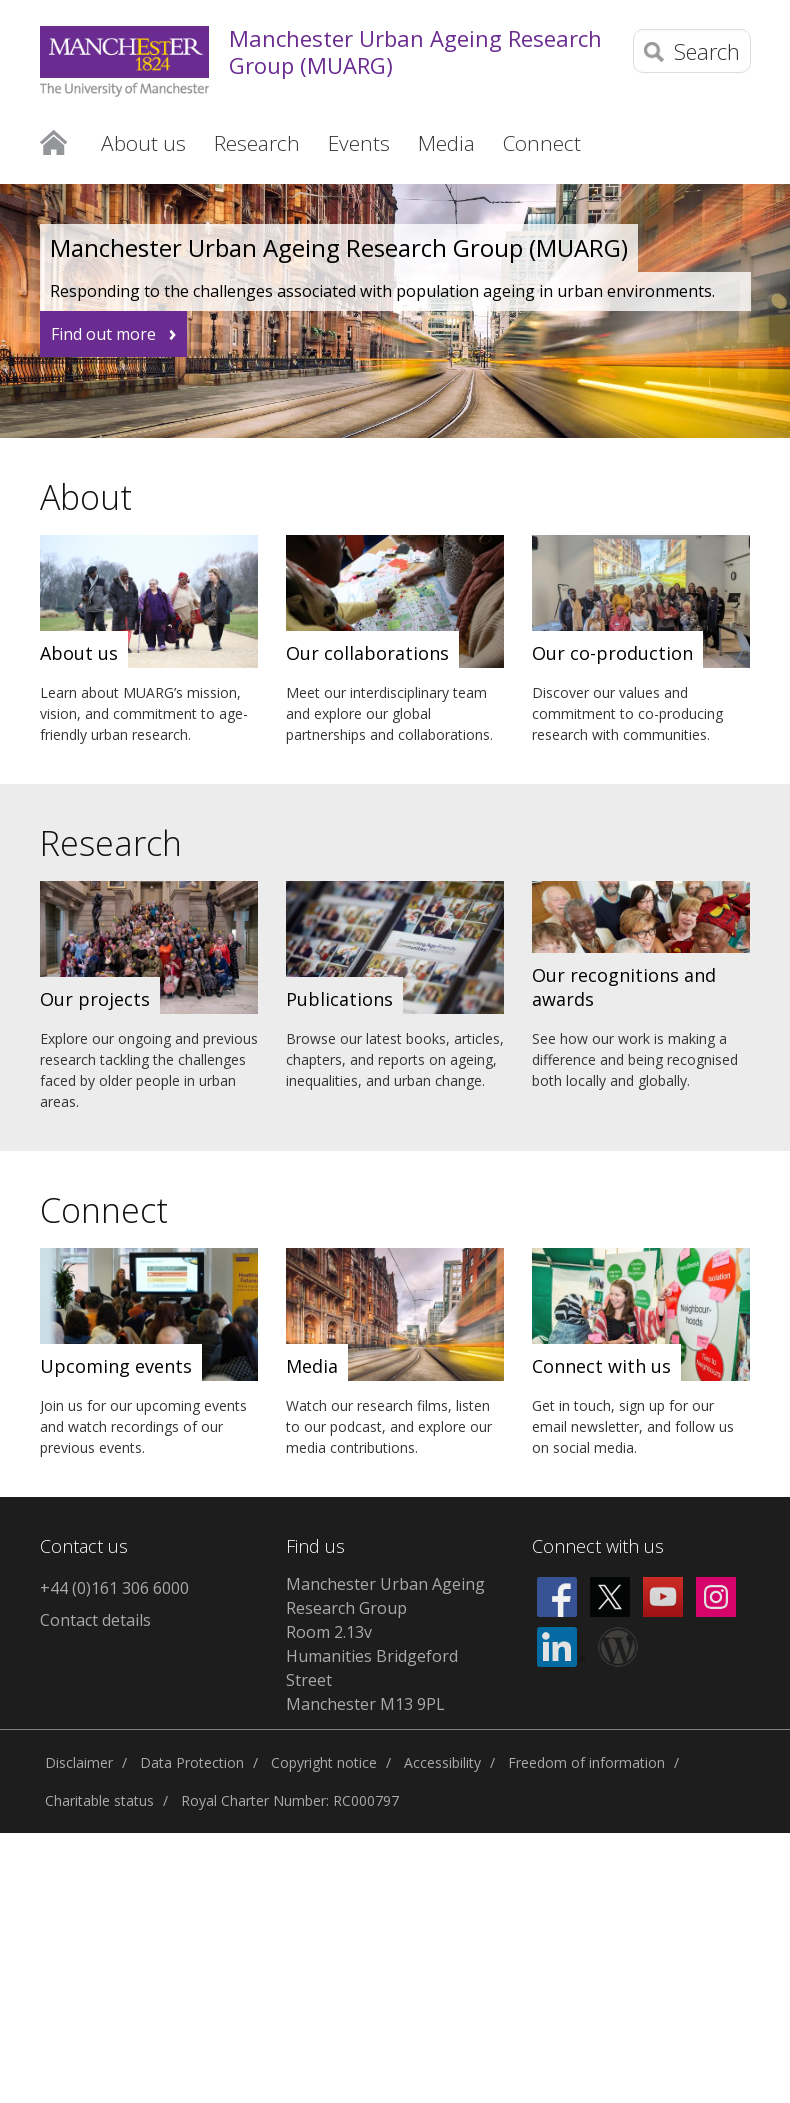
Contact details (95, 1620)
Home (53, 143)
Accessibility (442, 1762)
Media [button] (446, 143)
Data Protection (192, 1762)
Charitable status (99, 1800)
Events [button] (359, 143)
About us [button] (143, 143)
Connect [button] (542, 143)
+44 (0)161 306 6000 (114, 1588)
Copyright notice (324, 1762)
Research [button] (257, 143)
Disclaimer (79, 1762)
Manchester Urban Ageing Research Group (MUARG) (415, 51)
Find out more (103, 334)
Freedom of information (586, 1762)
